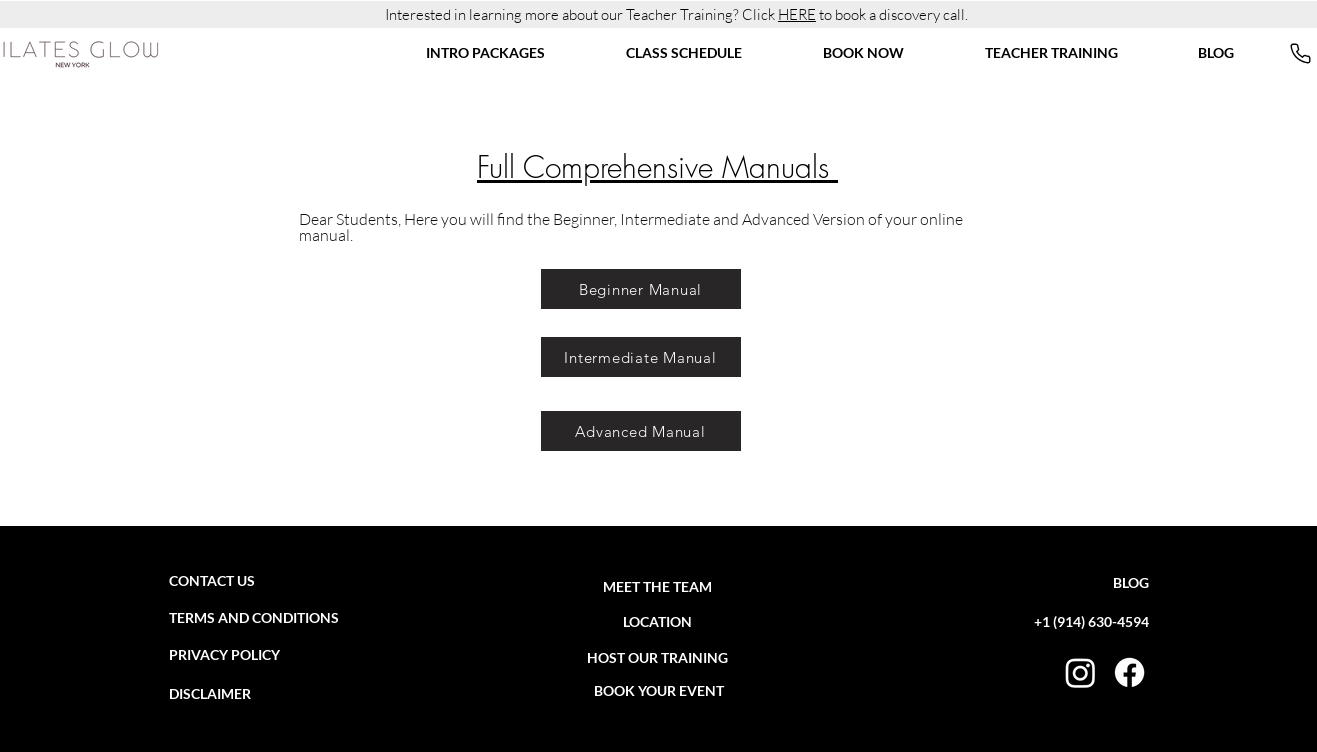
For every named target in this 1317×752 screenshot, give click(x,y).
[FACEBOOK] (1129, 672)
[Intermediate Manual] (641, 357)
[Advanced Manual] (641, 431)
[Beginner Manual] (641, 289)
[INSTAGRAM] (1080, 672)
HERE (797, 14)
